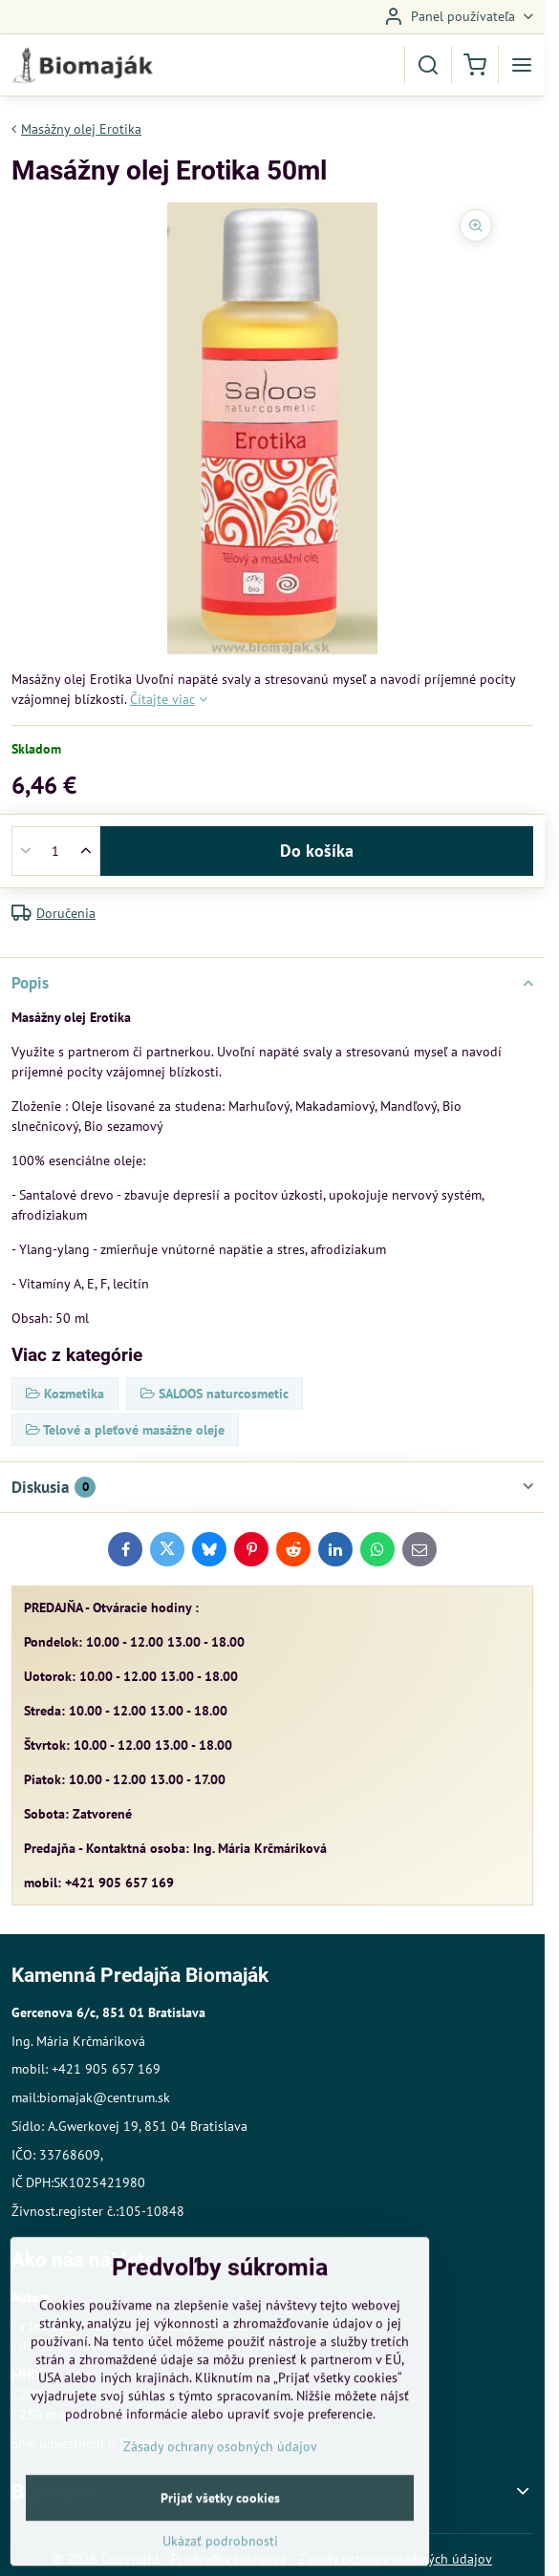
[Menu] (522, 65)
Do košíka (317, 851)
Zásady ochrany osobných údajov (220, 2502)
